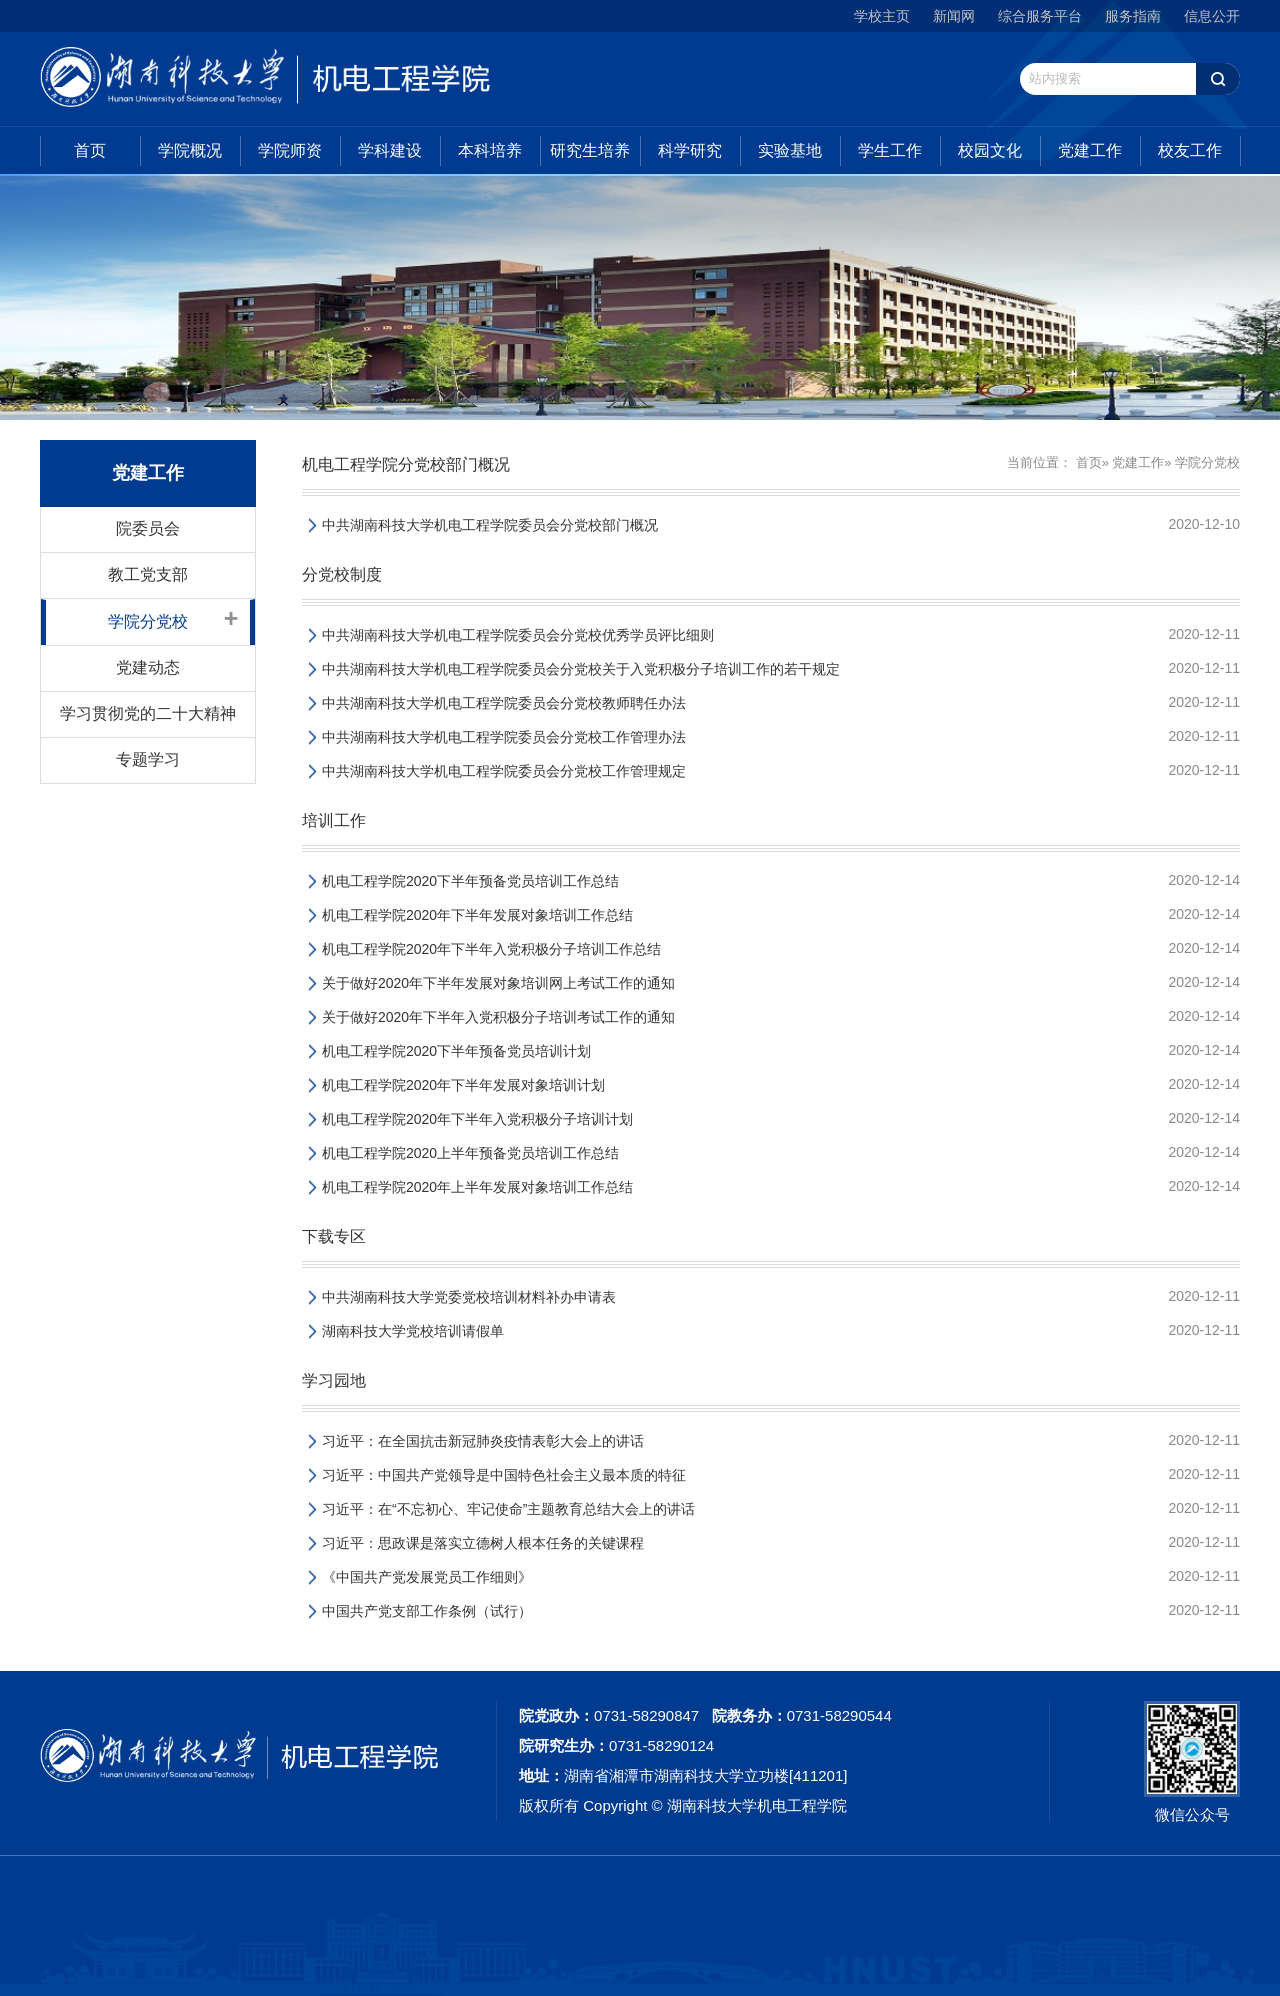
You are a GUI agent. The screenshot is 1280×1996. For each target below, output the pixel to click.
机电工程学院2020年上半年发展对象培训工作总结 (477, 1187)
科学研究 (690, 150)
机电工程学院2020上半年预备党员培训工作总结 (470, 1153)
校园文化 (990, 150)
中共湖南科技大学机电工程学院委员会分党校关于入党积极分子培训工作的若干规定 (581, 669)
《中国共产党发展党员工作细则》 (427, 1577)
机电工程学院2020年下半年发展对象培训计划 (463, 1085)
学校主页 (882, 16)
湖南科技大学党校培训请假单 (413, 1331)
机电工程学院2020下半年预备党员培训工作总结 (470, 881)
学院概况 (190, 150)
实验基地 (790, 150)
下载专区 (334, 1236)
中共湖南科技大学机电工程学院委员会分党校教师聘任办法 (504, 703)
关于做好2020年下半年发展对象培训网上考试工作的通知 (498, 983)
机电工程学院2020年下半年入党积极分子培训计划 (477, 1119)
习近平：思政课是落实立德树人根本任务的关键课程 (483, 1543)
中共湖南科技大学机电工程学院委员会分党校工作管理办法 (504, 737)
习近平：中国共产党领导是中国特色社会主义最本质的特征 (504, 1475)
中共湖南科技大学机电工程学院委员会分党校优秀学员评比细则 (518, 635)
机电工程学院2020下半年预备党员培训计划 (456, 1051)
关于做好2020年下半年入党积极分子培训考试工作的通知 (498, 1017)
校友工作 (1190, 150)
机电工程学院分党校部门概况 (406, 464)
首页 (90, 150)
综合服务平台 (1040, 16)
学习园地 (334, 1380)
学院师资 (290, 150)
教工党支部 (148, 574)
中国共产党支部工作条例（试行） (427, 1611)
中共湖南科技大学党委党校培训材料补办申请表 (469, 1297)
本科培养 (490, 150)
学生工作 (890, 150)
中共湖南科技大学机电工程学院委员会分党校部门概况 (490, 525)
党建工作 (1090, 150)
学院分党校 (148, 621)
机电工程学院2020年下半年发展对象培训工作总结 (477, 915)
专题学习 (148, 759)
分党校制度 (342, 574)
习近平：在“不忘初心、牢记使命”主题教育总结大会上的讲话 (508, 1509)
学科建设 (390, 150)
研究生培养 (590, 150)
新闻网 (954, 16)
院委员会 (148, 528)
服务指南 (1133, 16)
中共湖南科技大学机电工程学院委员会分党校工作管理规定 (504, 771)
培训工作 (334, 820)
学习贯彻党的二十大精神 (148, 713)
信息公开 (1212, 16)
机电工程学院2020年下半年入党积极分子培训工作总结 (491, 949)
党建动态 (148, 667)
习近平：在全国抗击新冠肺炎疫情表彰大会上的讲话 (483, 1441)
